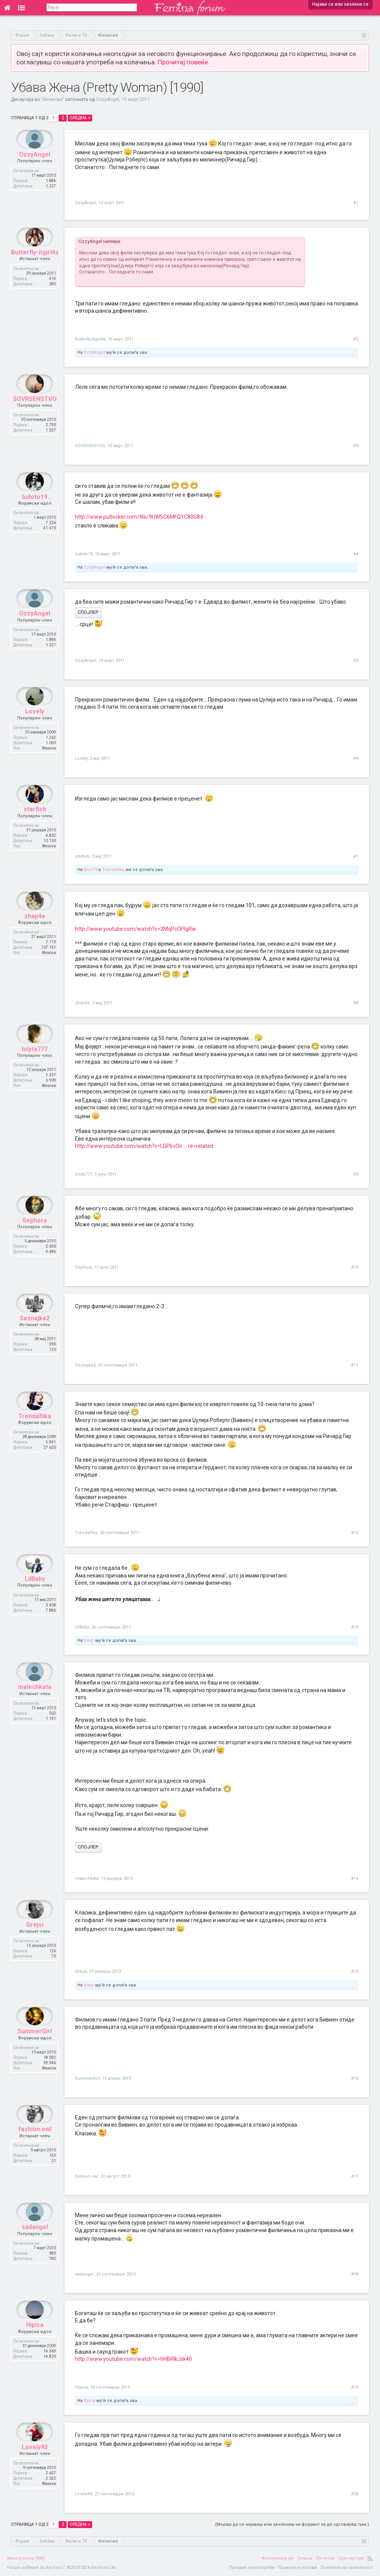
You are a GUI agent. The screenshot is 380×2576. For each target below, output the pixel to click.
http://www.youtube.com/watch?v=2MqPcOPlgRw (135, 929)
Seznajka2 (34, 1336)
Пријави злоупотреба (252, 2567)
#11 (354, 1365)
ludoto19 (34, 514)
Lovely (34, 729)
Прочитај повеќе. (183, 62)
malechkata (34, 1704)
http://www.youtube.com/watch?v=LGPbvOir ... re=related (144, 1146)
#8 (355, 1002)
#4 (355, 553)
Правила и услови (297, 2567)
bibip (89, 1640)
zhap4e (34, 934)
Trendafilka (113, 869)
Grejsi (34, 1942)
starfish (35, 827)
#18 (354, 2274)
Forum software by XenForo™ (62, 2567)
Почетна (325, 2558)
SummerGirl (35, 2049)
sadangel (35, 2245)
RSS (370, 2558)
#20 (354, 2493)
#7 (355, 856)
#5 (355, 660)
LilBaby (35, 1596)
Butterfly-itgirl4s (35, 270)
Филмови (52, 99)
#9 (355, 1174)
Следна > (80, 117)
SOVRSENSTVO (35, 416)
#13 (354, 1627)
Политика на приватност (347, 2567)
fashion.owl (34, 2147)
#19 (354, 2387)
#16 (354, 2078)
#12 (354, 1532)
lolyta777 (35, 1067)
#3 (355, 445)
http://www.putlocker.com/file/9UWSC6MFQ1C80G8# (139, 517)
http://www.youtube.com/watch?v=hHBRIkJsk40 (133, 2359)
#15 (354, 1971)
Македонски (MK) (26, 2558)
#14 (354, 1878)
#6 (355, 758)
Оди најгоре (351, 2558)
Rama (89, 2400)
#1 (355, 202)
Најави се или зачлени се (340, 4)
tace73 (90, 869)
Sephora (34, 1238)
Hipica (34, 2343)
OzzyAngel (107, 99)
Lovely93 (35, 2465)
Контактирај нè (278, 2558)
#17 (354, 2176)
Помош (304, 2558)
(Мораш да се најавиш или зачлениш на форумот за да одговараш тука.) (292, 2524)
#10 (354, 1267)
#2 (355, 339)
